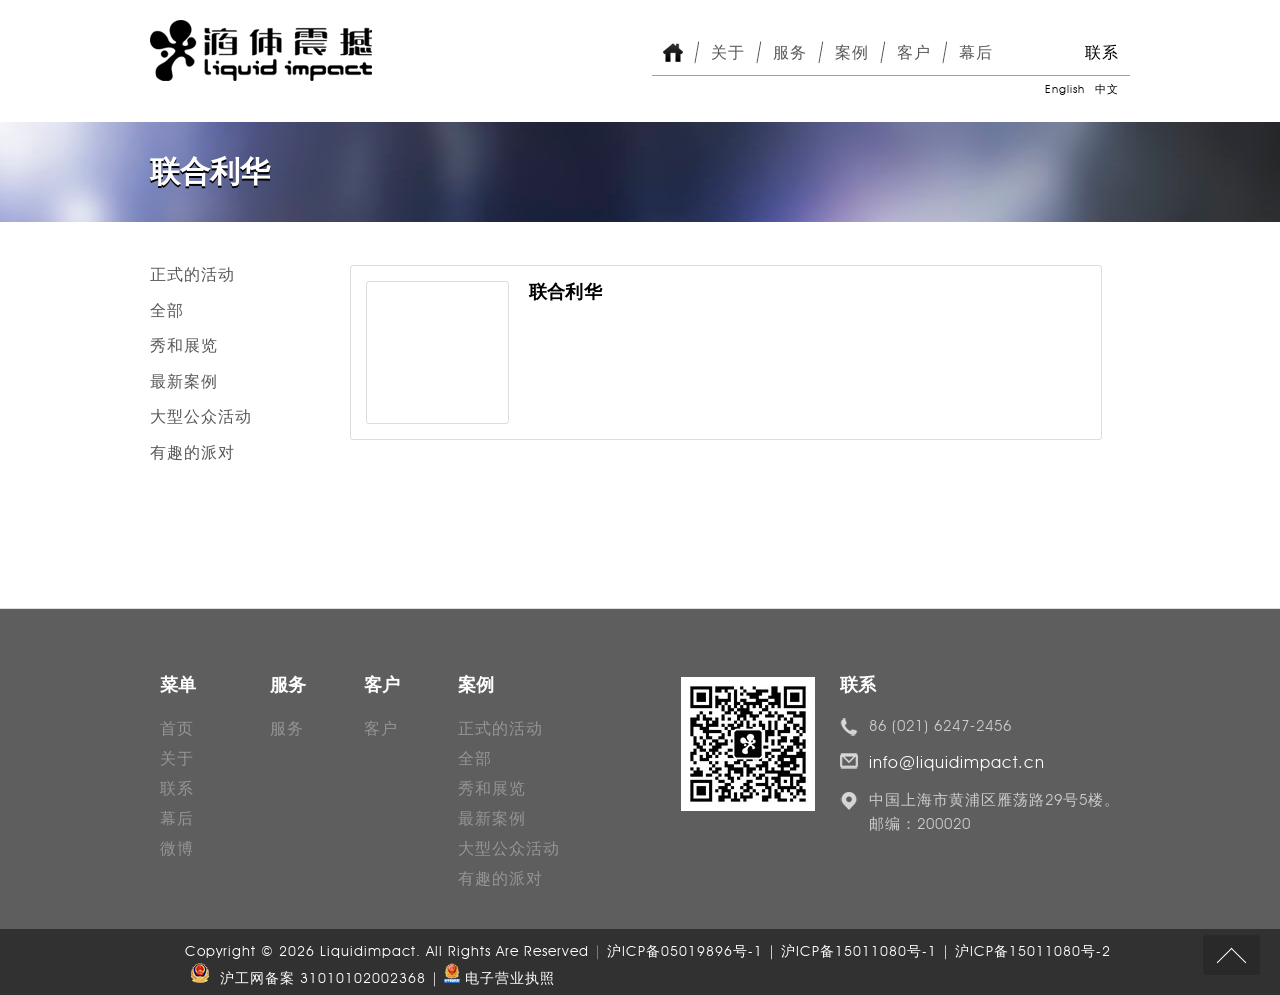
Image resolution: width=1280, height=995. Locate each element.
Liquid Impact (261, 50)
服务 (790, 52)
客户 (914, 52)
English (1065, 89)
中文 (1107, 89)
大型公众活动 (201, 416)
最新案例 (184, 381)
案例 (852, 52)
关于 (728, 52)
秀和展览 (184, 345)
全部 (167, 310)
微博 (177, 848)
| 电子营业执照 (493, 978)
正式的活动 (192, 274)
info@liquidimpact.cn (957, 762)
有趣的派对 (192, 452)
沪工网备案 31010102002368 (305, 978)
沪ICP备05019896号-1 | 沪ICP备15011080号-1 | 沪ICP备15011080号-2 (859, 951)
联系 (1102, 52)
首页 (177, 728)
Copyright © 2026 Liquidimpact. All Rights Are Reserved (389, 951)
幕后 (976, 52)
